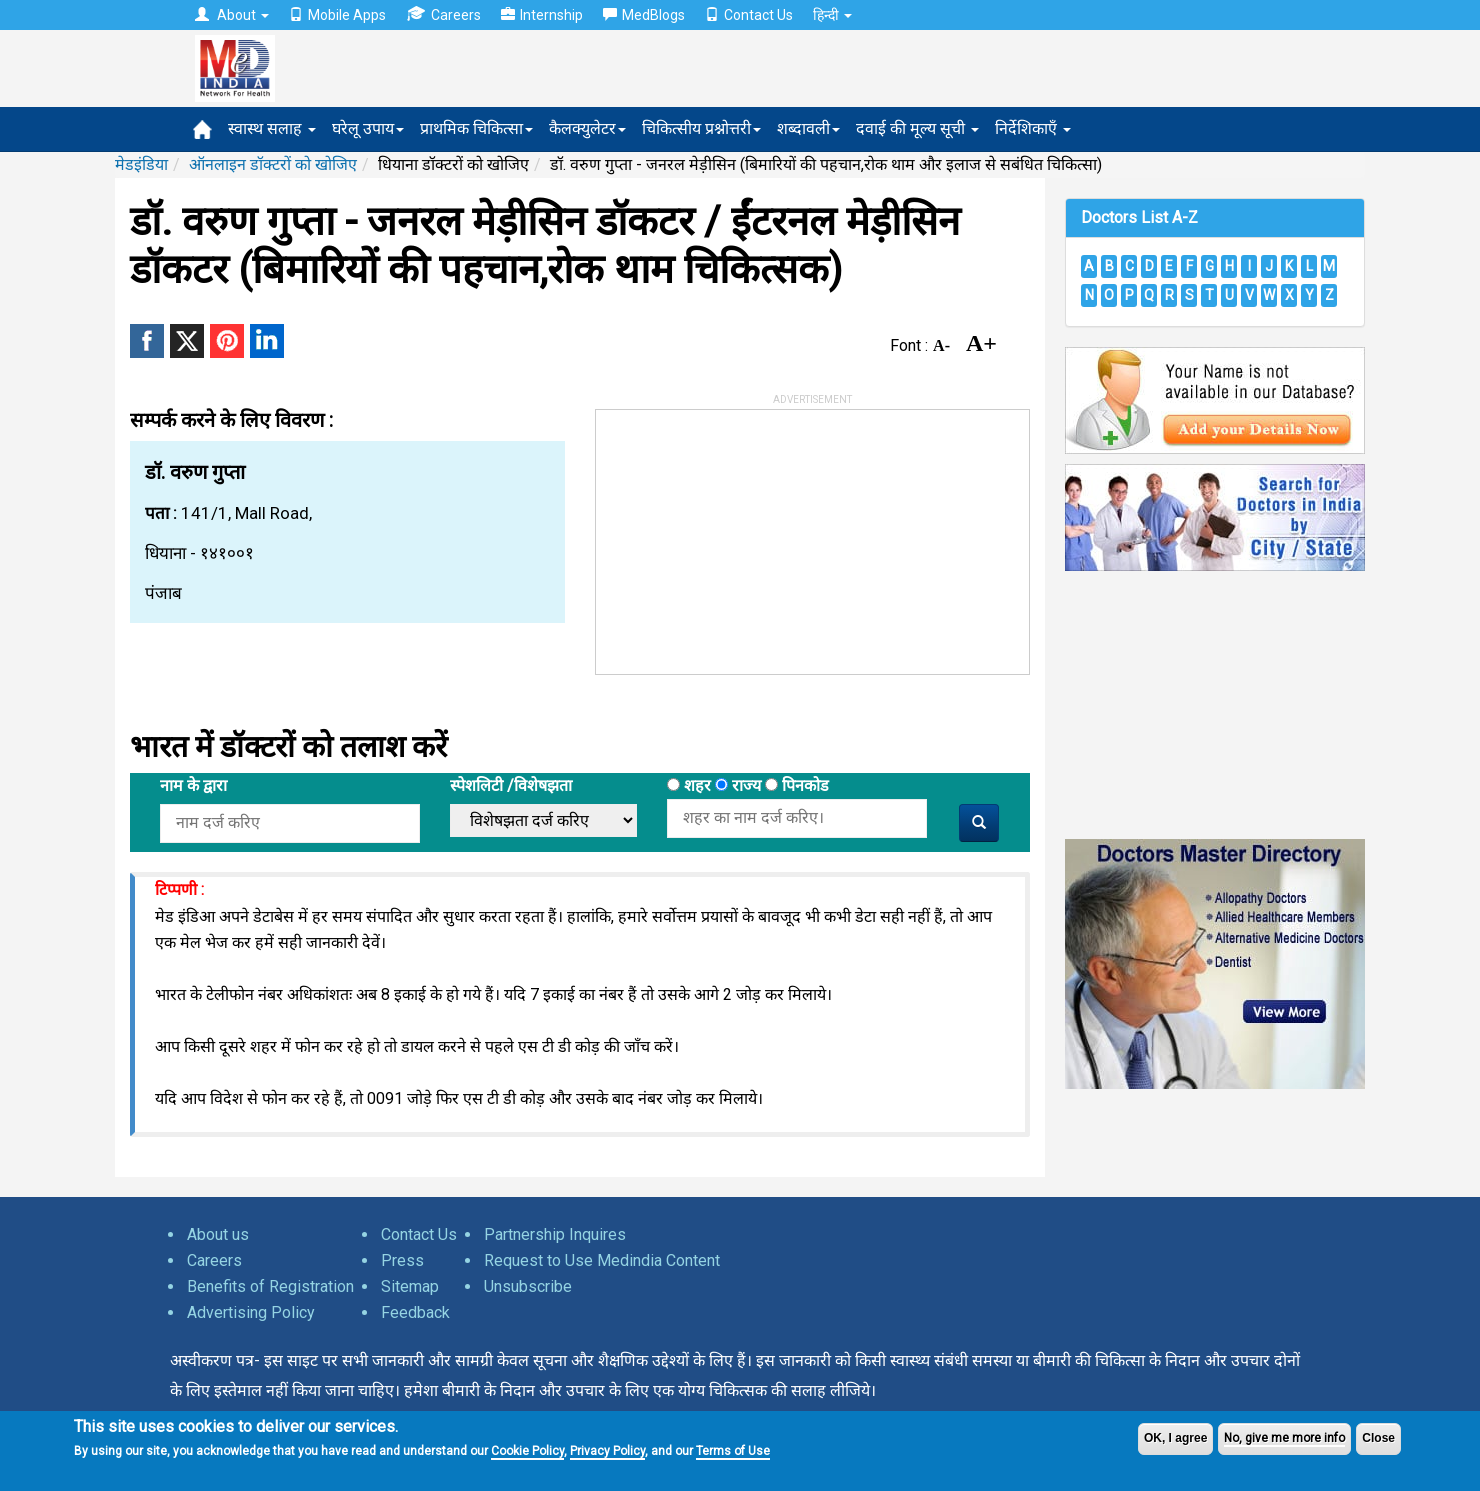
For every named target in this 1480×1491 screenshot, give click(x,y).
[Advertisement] (746, 535)
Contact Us (749, 15)
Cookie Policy (527, 1451)
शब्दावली (808, 128)
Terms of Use (733, 1451)
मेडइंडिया (141, 164)
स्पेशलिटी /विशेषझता (511, 785)
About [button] (232, 15)
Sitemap (410, 1286)
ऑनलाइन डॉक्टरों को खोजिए (273, 164)
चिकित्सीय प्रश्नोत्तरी (701, 128)
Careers (443, 14)
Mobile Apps (337, 15)
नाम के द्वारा (193, 785)
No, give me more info (1284, 1438)
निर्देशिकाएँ (1033, 128)
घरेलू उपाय (368, 128)
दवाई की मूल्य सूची (917, 128)
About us (218, 1234)
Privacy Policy (607, 1451)
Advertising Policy (251, 1312)
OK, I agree (1175, 1438)
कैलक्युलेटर (587, 128)
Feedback (415, 1312)
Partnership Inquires (555, 1234)
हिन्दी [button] (832, 15)
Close (1378, 1438)
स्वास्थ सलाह (272, 128)
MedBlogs (644, 15)
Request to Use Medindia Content (602, 1260)
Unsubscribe (528, 1286)
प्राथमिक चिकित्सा (476, 128)
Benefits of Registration (270, 1286)
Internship (542, 15)
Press (402, 1260)
